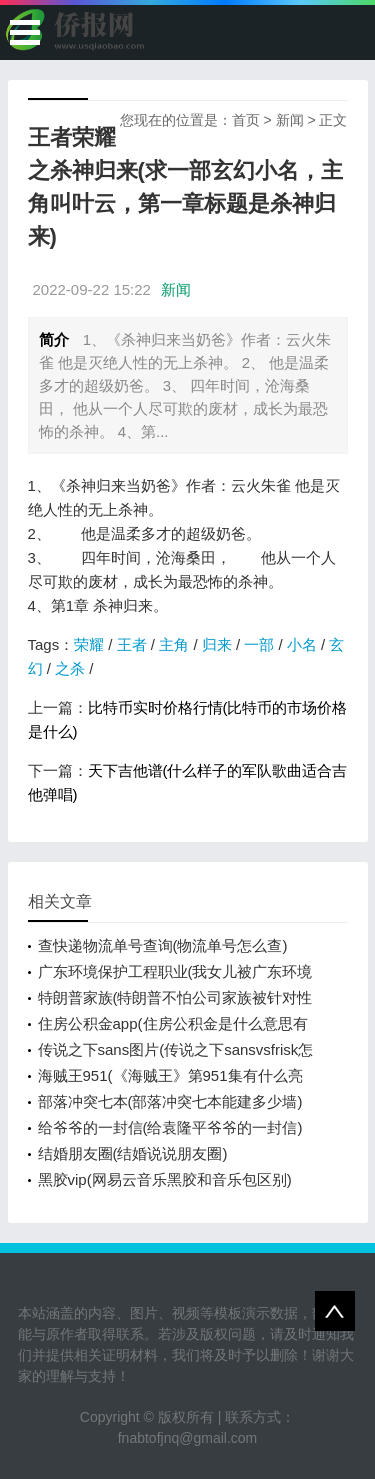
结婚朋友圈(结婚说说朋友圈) (133, 1153)
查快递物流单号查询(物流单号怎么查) (163, 945)
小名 (302, 644)
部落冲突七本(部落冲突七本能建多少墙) (170, 1101)
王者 (132, 644)
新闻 (290, 120)
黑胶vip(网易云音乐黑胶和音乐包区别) (165, 1179)
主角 (174, 644)
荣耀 (89, 644)
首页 (246, 120)
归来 (217, 644)
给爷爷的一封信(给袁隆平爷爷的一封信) (170, 1127)
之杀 (70, 668)
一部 (259, 644)
